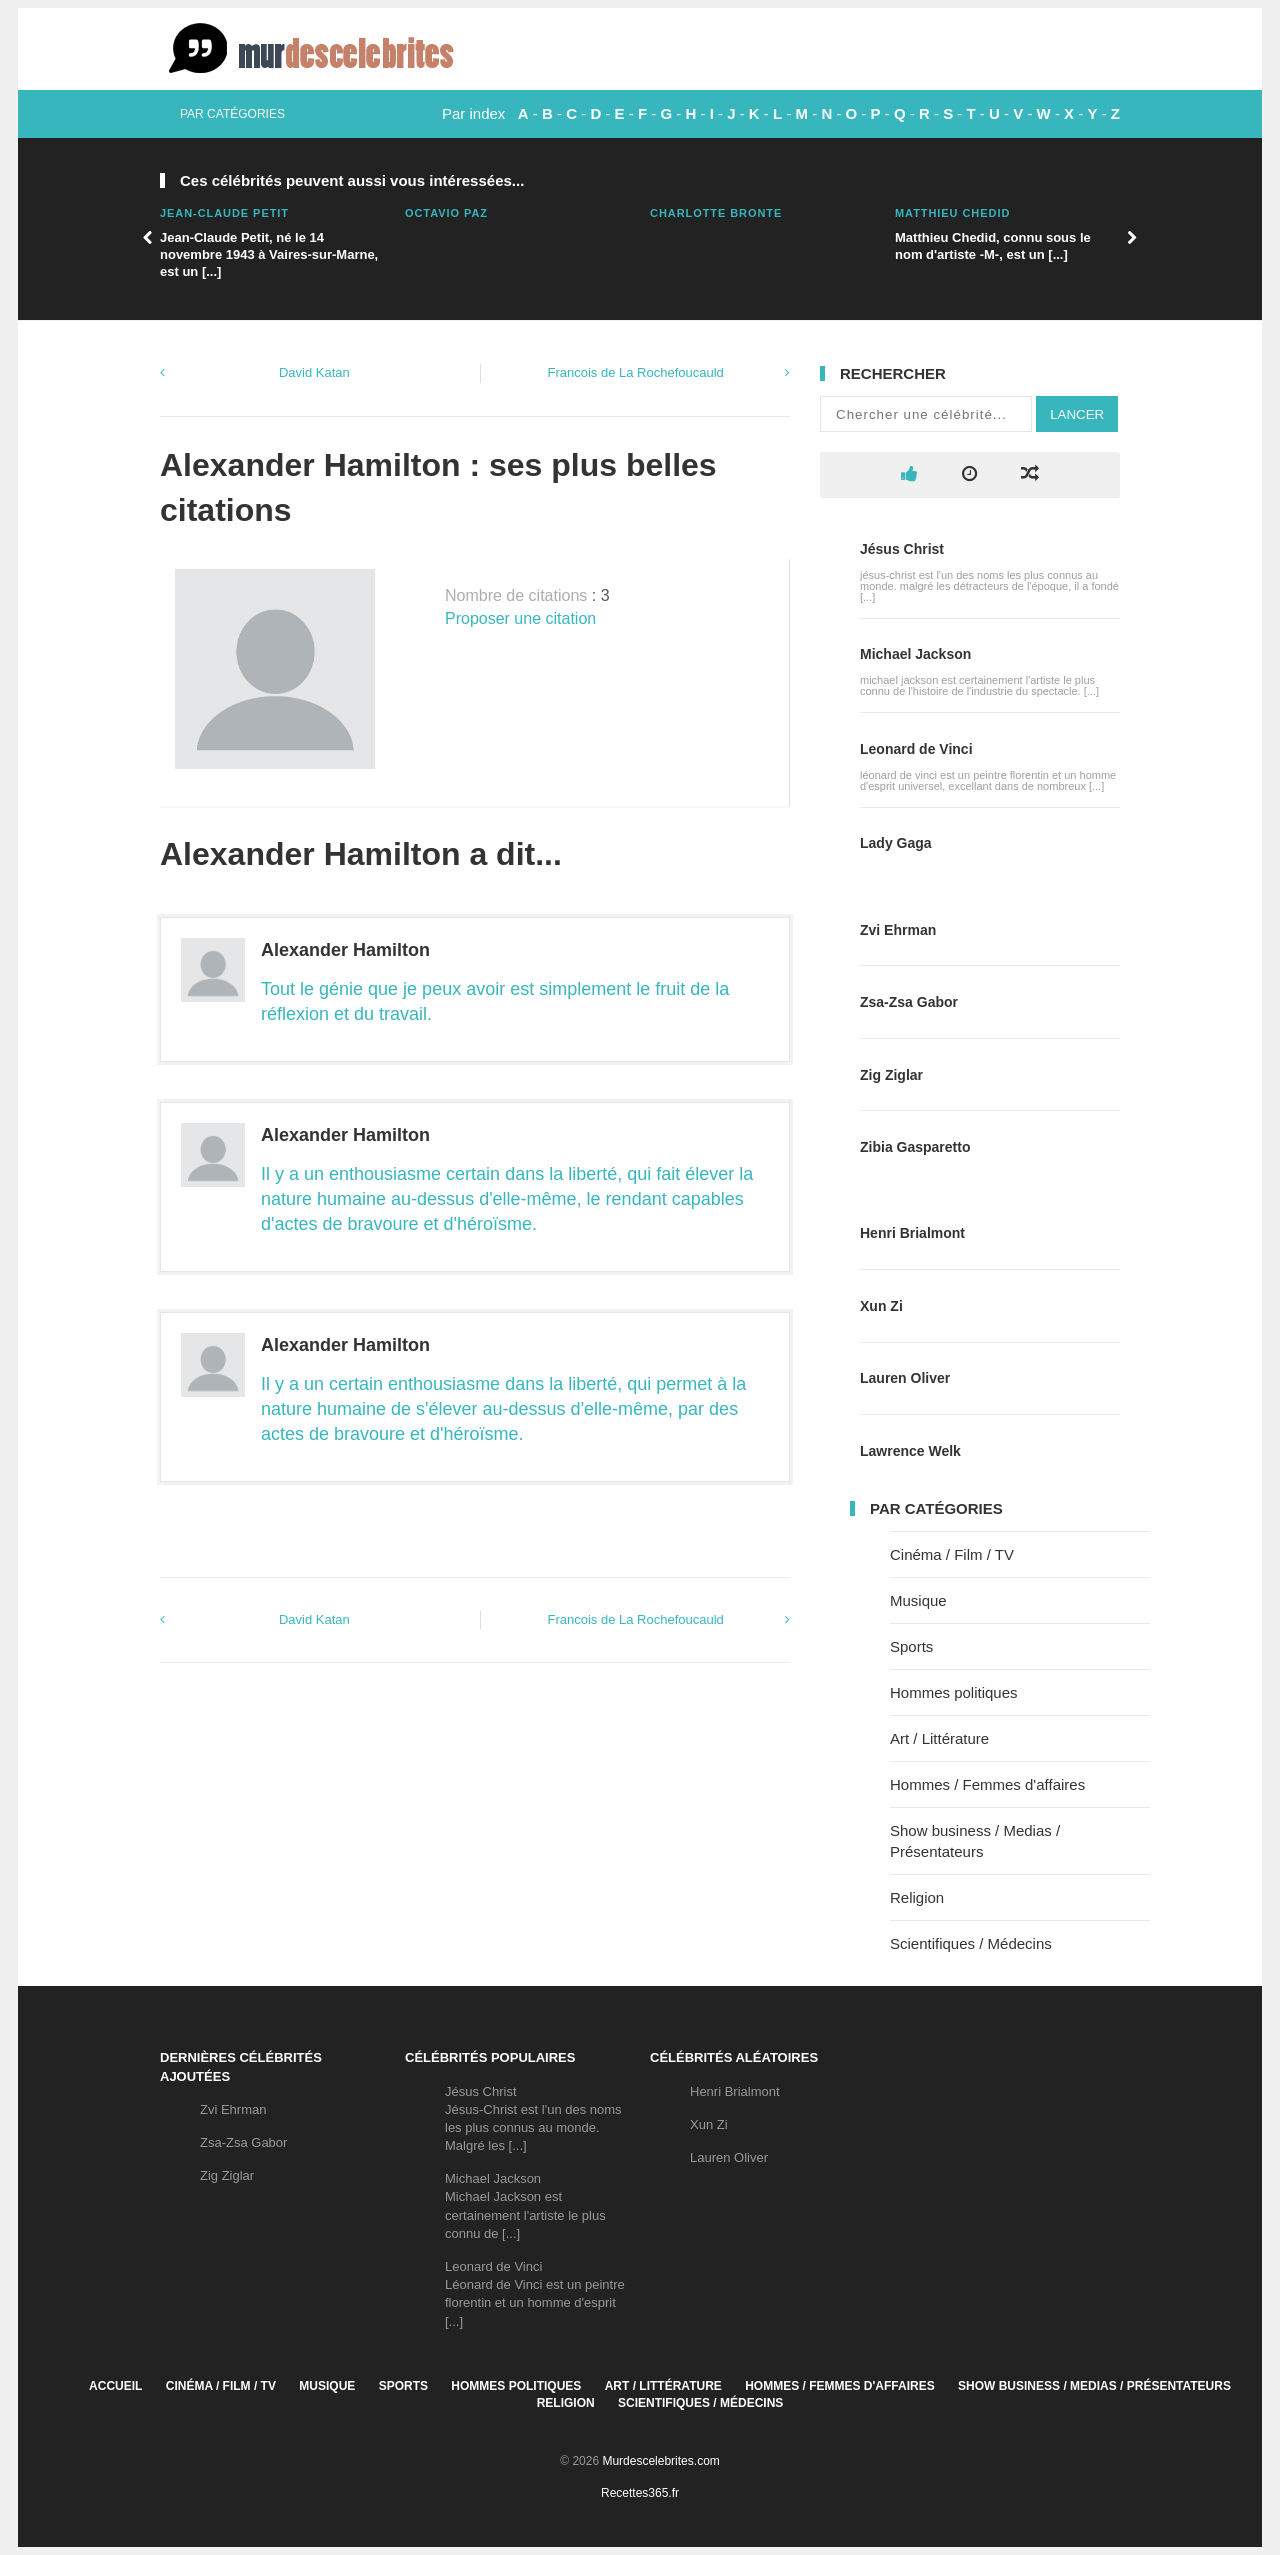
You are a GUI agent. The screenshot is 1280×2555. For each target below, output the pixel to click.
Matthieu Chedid (952, 213)
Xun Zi (881, 1306)
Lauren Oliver (905, 1378)
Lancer (1077, 414)
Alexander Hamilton (345, 950)
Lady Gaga (896, 843)
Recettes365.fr (640, 2493)
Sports (911, 1646)
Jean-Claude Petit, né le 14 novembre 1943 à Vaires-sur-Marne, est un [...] (269, 254)
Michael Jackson (915, 654)
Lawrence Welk (910, 1451)
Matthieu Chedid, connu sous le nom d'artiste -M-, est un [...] (993, 246)
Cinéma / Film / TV (952, 1554)
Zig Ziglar (891, 1075)
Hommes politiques (954, 1692)
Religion (917, 1897)
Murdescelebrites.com (660, 2461)
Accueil (115, 2386)
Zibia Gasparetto (915, 1147)
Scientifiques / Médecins (971, 1943)
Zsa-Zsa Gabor (909, 1002)
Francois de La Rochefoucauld (635, 372)
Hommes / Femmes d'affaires (987, 1784)
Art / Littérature (939, 1738)
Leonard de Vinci (916, 749)
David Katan (314, 372)
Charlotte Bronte (716, 213)
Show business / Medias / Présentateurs (1094, 2386)
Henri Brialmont (912, 1233)
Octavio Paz (446, 213)
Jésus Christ (902, 549)
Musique (918, 1600)
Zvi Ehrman (898, 930)
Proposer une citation (520, 618)
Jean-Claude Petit (224, 213)
